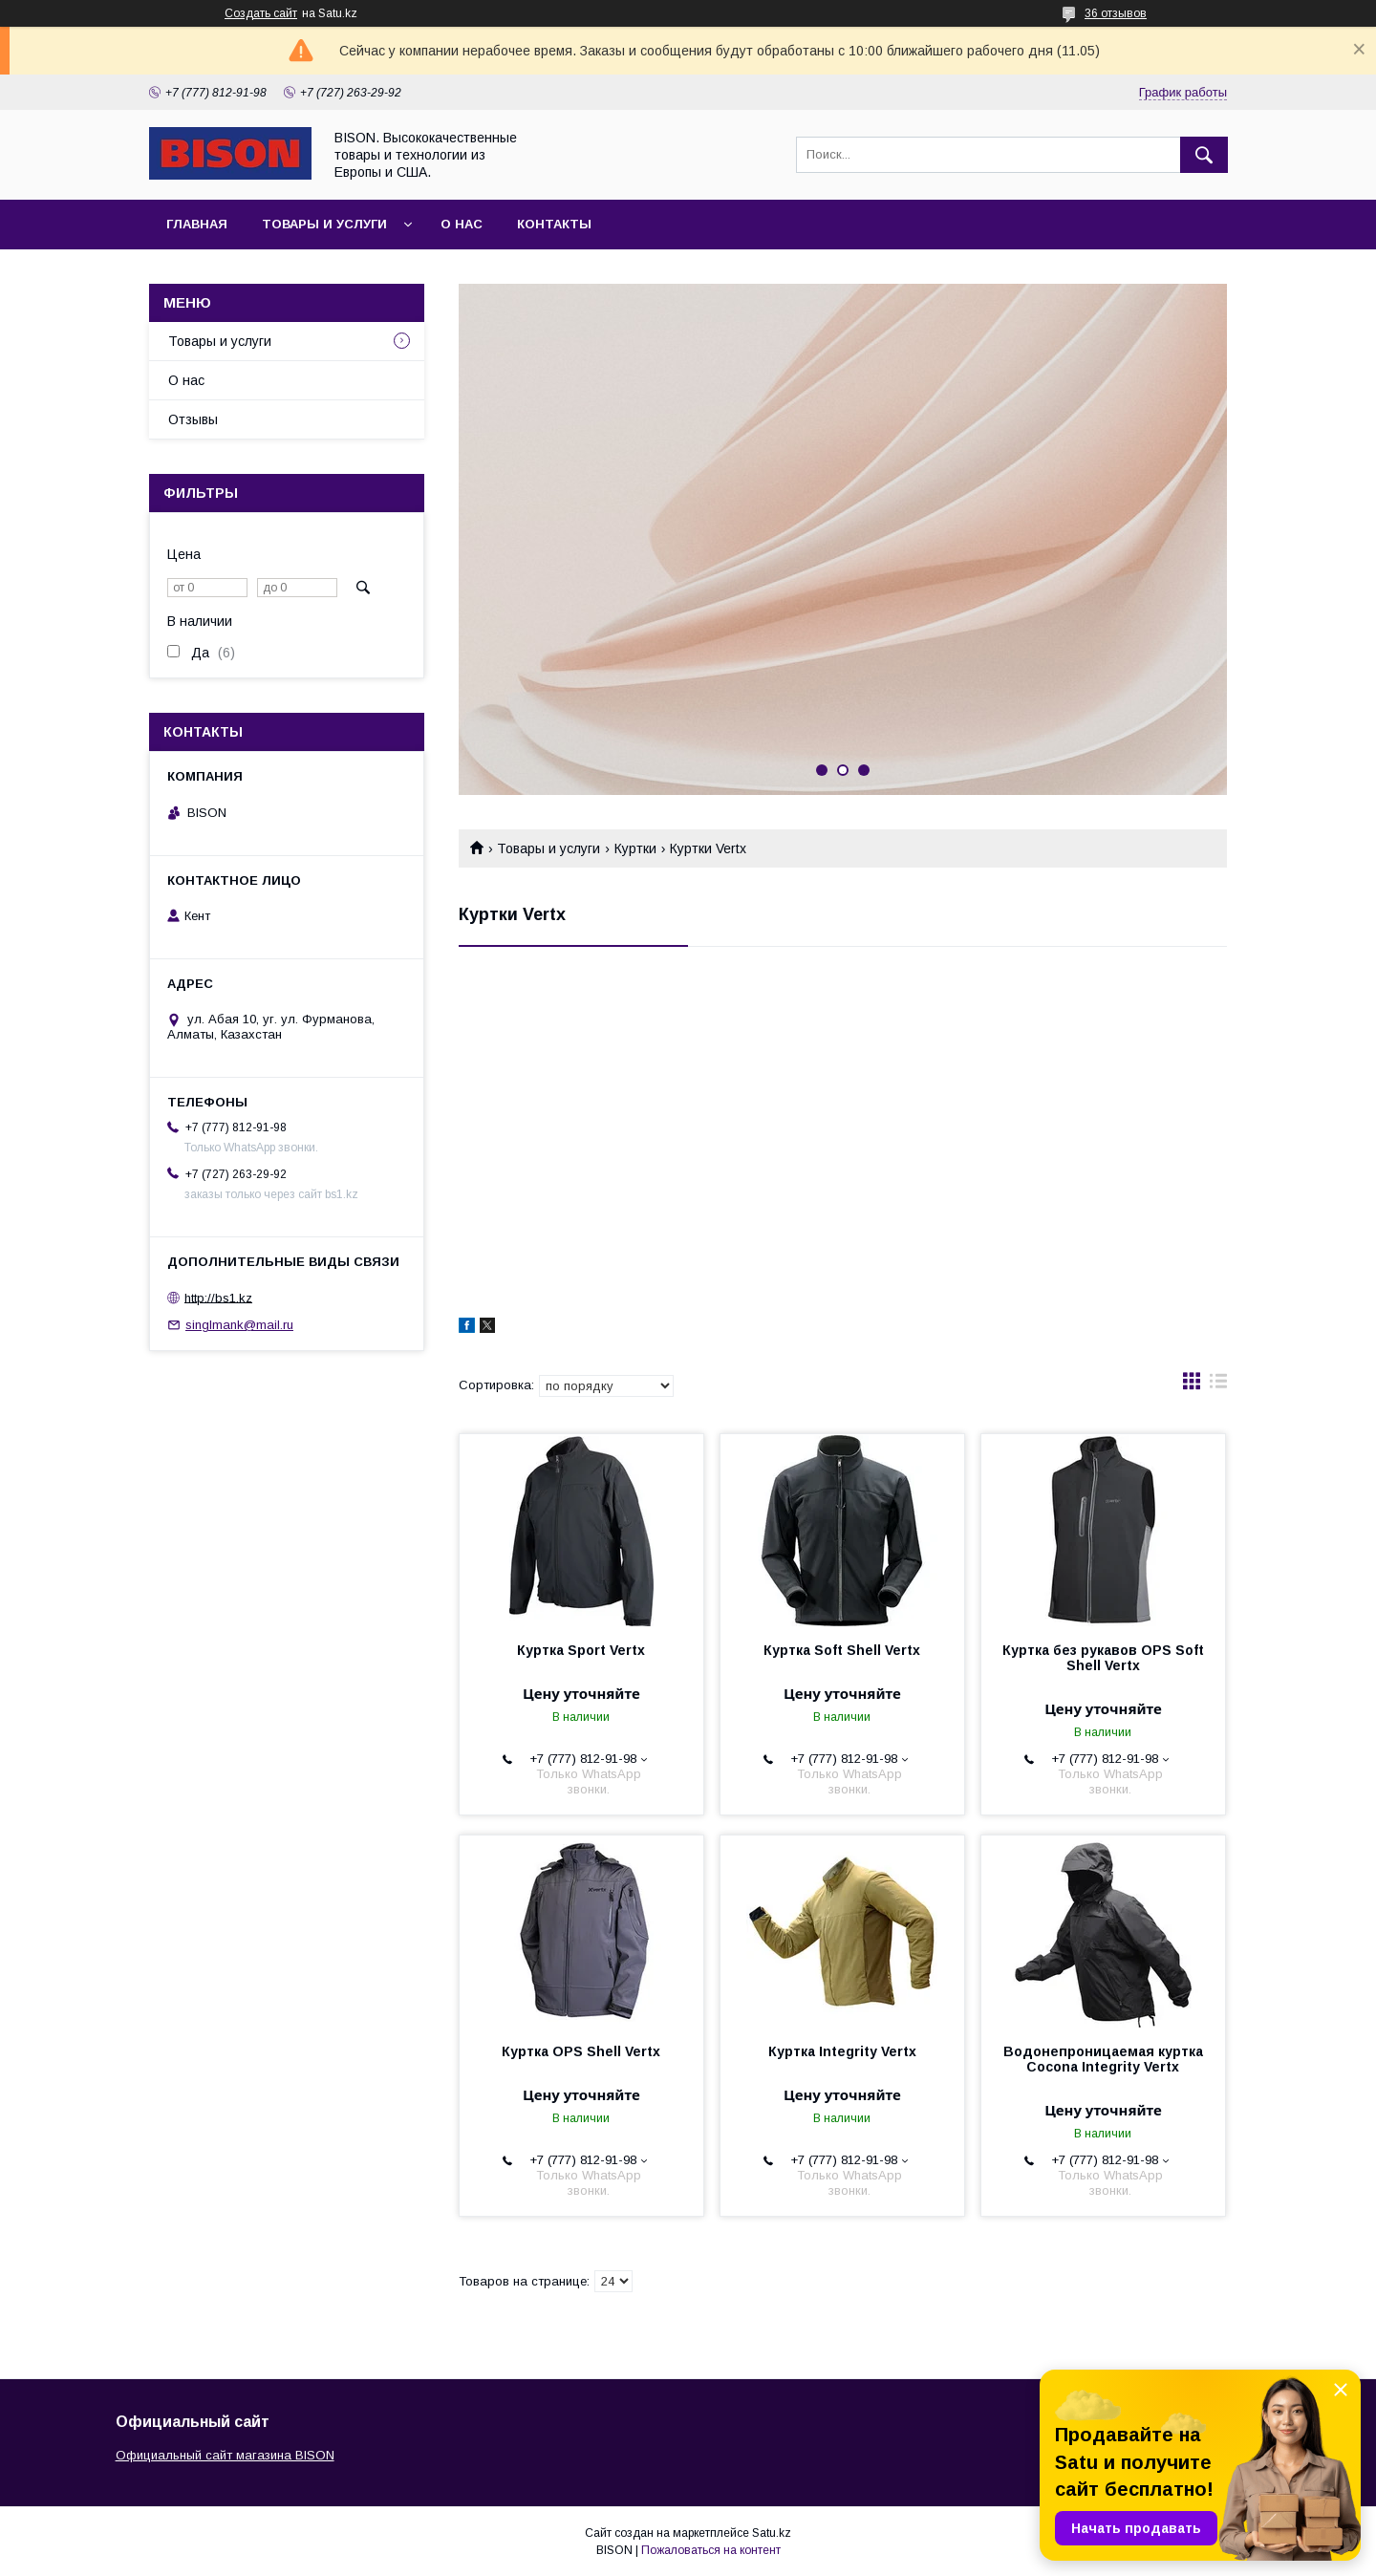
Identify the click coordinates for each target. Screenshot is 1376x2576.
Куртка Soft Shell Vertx (841, 1650)
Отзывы (193, 419)
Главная (196, 224)
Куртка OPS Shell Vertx (581, 2051)
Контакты (554, 224)
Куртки (635, 848)
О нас (462, 224)
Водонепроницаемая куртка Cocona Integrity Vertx (1103, 2059)
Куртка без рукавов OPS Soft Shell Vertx (1103, 1657)
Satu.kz (771, 2533)
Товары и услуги (324, 224)
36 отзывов (1116, 13)
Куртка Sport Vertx (581, 1650)
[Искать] (1204, 155)
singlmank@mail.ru (239, 1325)
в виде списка (1218, 1385)
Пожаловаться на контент (711, 2550)
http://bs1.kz (218, 1297)
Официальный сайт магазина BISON (225, 2455)
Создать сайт (261, 13)
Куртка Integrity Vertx (842, 2051)
